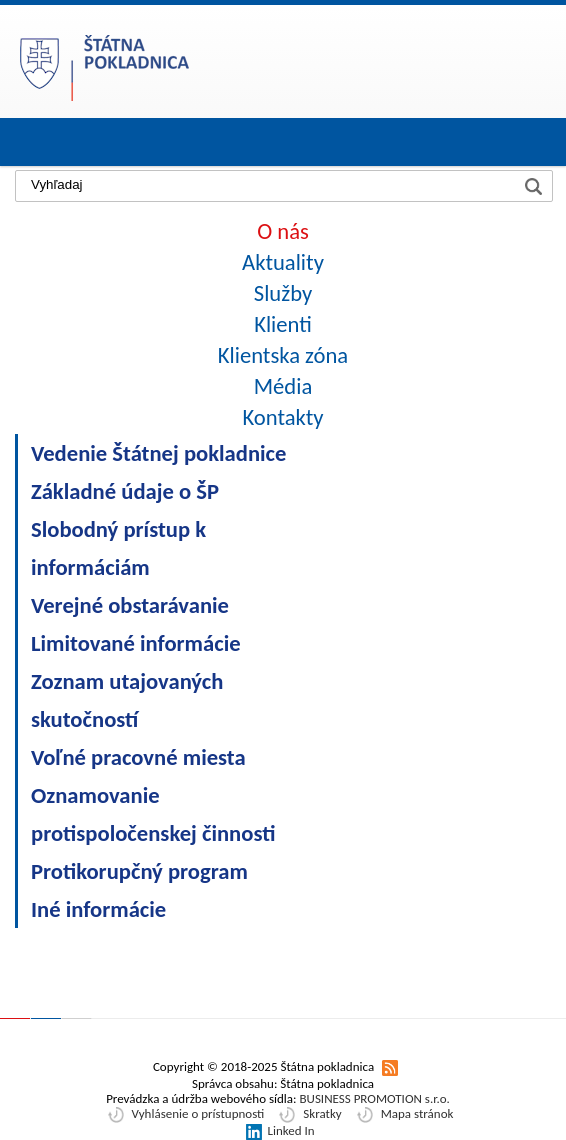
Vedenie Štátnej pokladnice (158, 453)
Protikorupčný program (139, 871)
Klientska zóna (283, 355)
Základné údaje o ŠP (125, 491)
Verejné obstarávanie (130, 605)
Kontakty (282, 417)
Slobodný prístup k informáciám (118, 548)
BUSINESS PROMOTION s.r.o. (374, 1098)
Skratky (322, 1113)
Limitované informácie (136, 643)
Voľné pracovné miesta (138, 757)
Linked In (290, 1130)
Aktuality (283, 262)
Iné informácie (98, 909)
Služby (283, 293)
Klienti (283, 324)
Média (283, 386)
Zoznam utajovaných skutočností (127, 700)
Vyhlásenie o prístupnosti (198, 1113)
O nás (283, 231)
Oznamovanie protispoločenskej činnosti (153, 814)
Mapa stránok (417, 1113)
